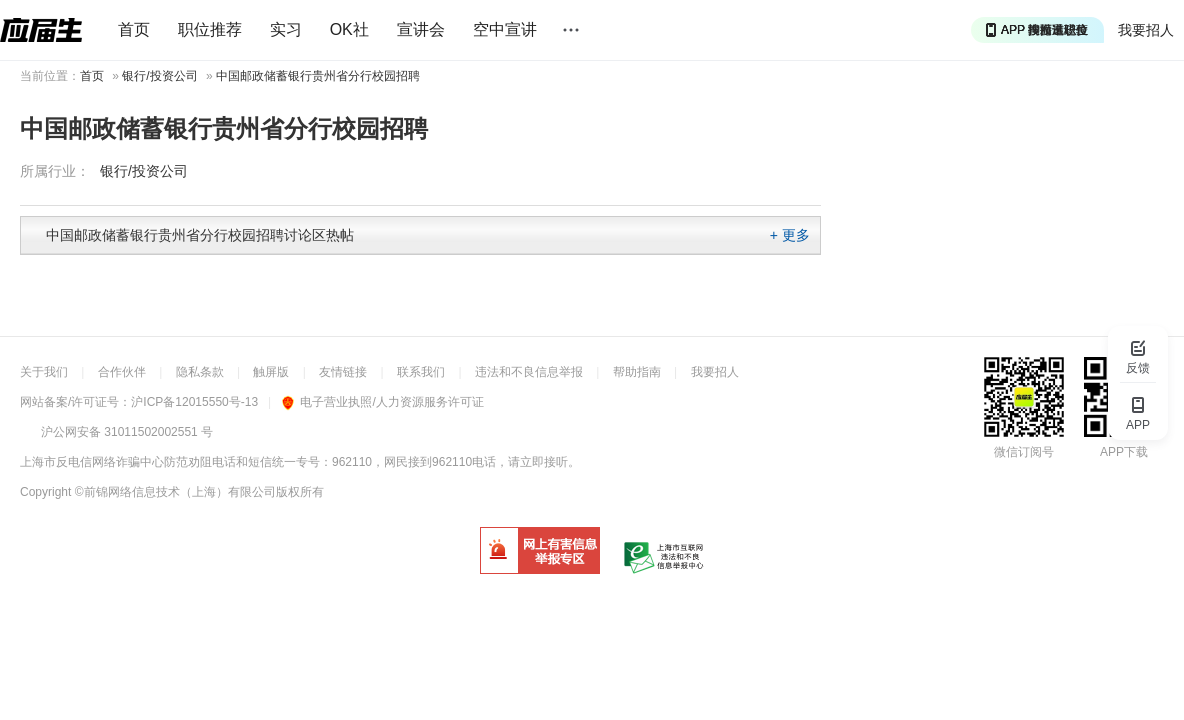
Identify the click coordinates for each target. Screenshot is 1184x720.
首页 (134, 29)
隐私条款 (200, 372)
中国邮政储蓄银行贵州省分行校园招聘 (318, 76)
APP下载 (1124, 452)
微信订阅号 (1024, 452)
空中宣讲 (505, 29)
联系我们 (421, 372)
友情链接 (343, 372)
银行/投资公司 (159, 76)
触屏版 (271, 372)
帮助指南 (637, 372)
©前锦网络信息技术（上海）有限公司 (175, 492)
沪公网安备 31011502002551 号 (127, 432)
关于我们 (44, 372)
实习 (286, 29)
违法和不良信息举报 (529, 372)
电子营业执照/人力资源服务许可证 (382, 402)
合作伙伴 (122, 372)
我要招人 (1146, 30)
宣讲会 (421, 29)
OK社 (349, 29)
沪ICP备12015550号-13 (194, 402)
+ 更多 (790, 235)
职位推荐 (210, 29)
